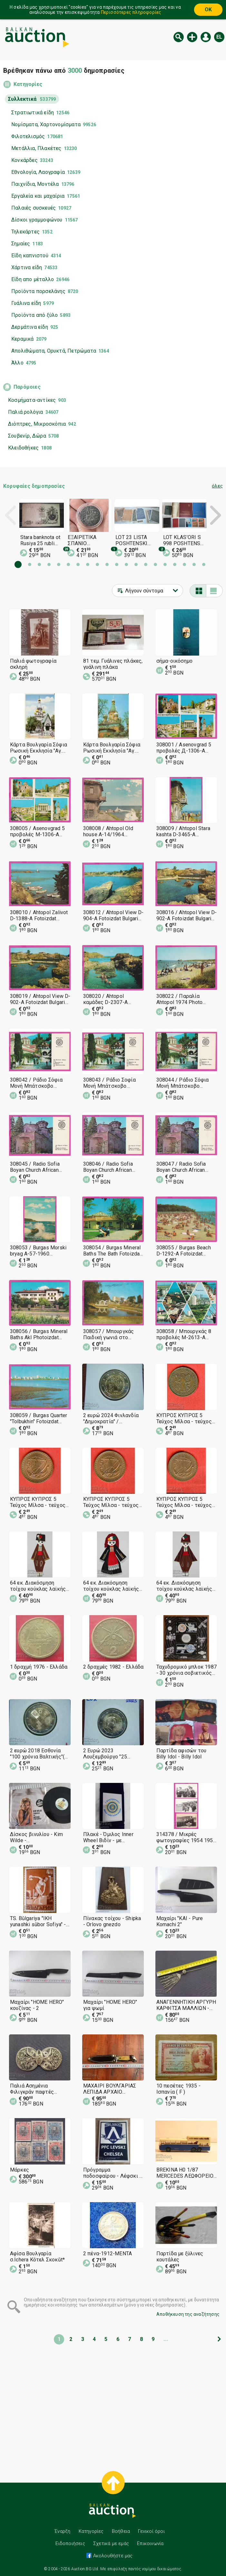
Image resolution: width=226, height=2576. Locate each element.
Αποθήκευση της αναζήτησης (188, 2314)
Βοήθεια (121, 2531)
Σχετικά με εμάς (111, 2543)
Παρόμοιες (27, 387)
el (219, 37)
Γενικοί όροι (151, 2531)
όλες (217, 486)
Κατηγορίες (28, 84)
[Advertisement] (113, 2408)
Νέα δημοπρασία (192, 37)
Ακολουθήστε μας (112, 2556)
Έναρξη (62, 2531)
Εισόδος (206, 37)
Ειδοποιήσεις (70, 2543)
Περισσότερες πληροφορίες (131, 12)
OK (208, 9)
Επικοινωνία (150, 2543)
